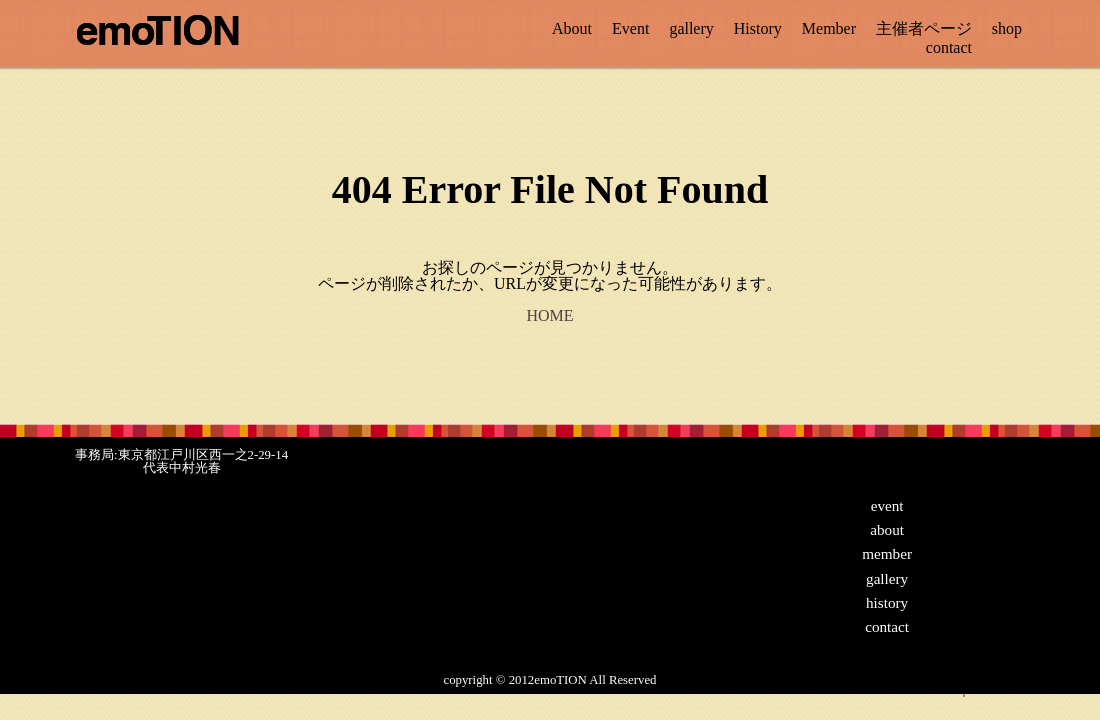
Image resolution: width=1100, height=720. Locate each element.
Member (829, 28)
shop (1007, 28)
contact (949, 47)
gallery (691, 28)
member (887, 553)
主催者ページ (924, 28)
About (572, 28)
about (887, 529)
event (887, 505)
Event (630, 28)
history (887, 602)
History (758, 28)
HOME (549, 315)
